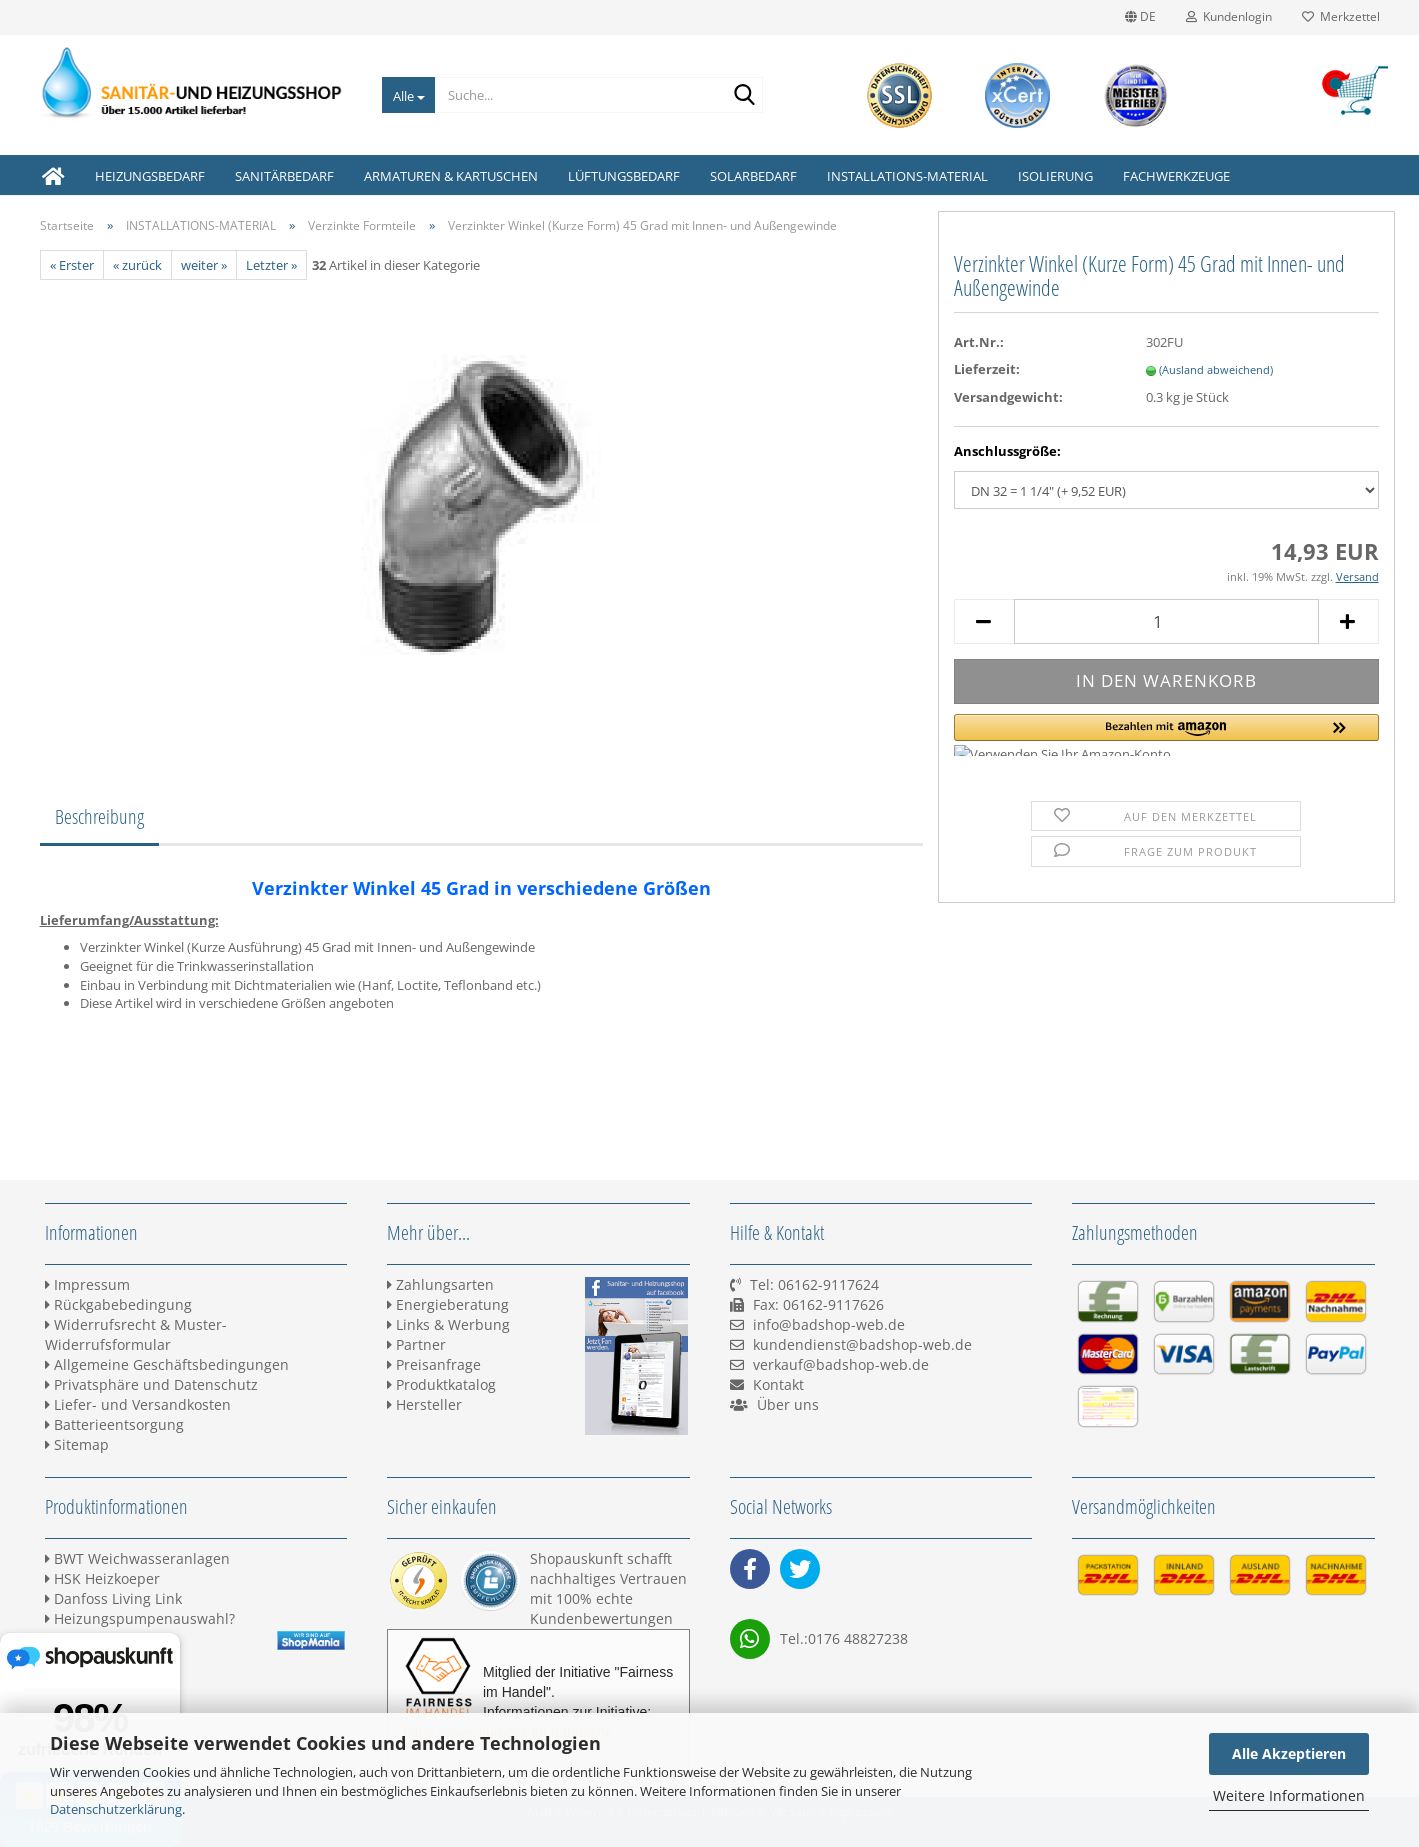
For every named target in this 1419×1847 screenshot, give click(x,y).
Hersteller (424, 1404)
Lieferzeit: (987, 369)
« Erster (72, 265)
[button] (1166, 735)
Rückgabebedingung (118, 1304)
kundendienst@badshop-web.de (862, 1344)
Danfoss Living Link (113, 1598)
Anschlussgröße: (1007, 451)
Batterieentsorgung (114, 1424)
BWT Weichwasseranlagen (137, 1558)
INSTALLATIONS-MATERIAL (907, 176)
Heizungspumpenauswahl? (140, 1618)
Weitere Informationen (1289, 1795)
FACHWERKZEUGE (1176, 176)
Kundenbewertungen (601, 1618)
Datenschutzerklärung (116, 1809)
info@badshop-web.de (829, 1324)
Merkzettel (1341, 16)
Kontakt (778, 1384)
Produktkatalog (441, 1384)
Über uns (788, 1404)
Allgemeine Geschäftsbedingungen (167, 1364)
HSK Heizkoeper (102, 1578)
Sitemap (77, 1444)
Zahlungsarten (440, 1284)
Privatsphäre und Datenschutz (151, 1384)
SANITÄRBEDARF (284, 176)
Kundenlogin (1229, 16)
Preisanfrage (434, 1364)
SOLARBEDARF (753, 176)
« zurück (137, 265)
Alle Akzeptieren (1289, 1753)
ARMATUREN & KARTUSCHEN (451, 176)
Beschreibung (99, 816)
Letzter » (271, 265)
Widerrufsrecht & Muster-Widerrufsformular (136, 1334)
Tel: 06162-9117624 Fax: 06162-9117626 (807, 1304)
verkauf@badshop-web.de (841, 1364)
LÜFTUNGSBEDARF (624, 176)
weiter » (204, 265)
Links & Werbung (448, 1324)
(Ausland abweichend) (1216, 369)
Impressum (87, 1284)
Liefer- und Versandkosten (138, 1404)
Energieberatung (448, 1304)
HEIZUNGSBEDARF (150, 176)
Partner (416, 1344)
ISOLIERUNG (1055, 176)
